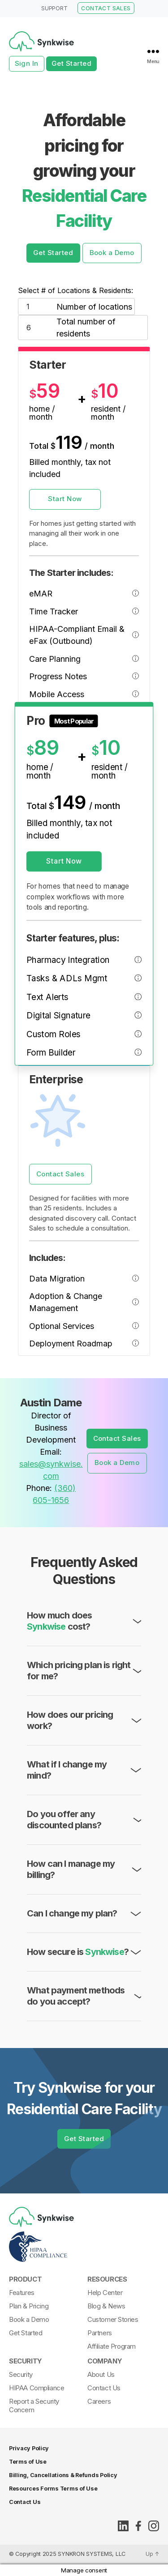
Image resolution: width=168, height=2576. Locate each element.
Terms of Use (28, 2461)
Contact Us (104, 2388)
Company (104, 2361)
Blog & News (106, 2306)
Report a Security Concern (34, 2405)
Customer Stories (112, 2319)
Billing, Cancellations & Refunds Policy (63, 2475)
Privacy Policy (29, 2448)
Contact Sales (60, 1178)
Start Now (65, 503)
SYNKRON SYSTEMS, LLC (91, 2553)
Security (25, 2361)
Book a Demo (112, 252)
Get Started (72, 63)
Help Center (104, 2292)
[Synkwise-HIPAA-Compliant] (82, 2246)
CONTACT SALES (105, 8)
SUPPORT (54, 8)
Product (25, 2279)
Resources (107, 2279)
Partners (99, 2333)
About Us (101, 2374)
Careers (99, 2401)
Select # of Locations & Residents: (75, 294)
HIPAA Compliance (36, 2388)
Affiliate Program (111, 2346)
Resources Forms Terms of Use (53, 2488)
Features (21, 2292)
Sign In (27, 63)
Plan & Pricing (28, 2306)
